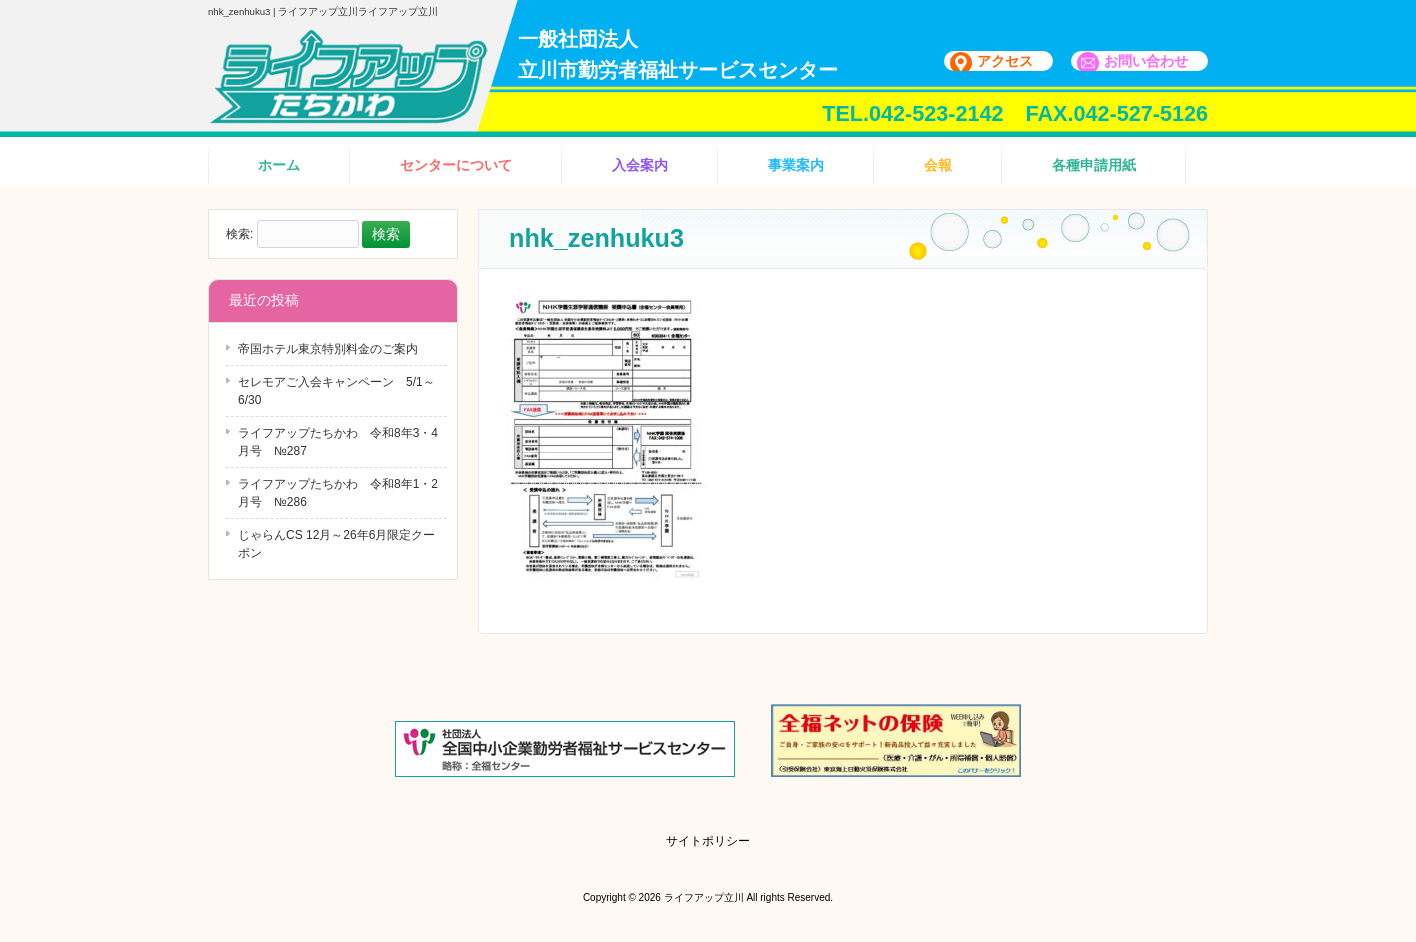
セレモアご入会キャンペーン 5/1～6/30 (336, 391)
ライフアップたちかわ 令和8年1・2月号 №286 (338, 493)
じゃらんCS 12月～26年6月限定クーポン (336, 544)
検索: (239, 235)
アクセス (1005, 61)
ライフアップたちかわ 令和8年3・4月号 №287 (338, 442)
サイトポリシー (708, 841)
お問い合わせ (1146, 61)
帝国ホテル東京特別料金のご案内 (328, 349)
